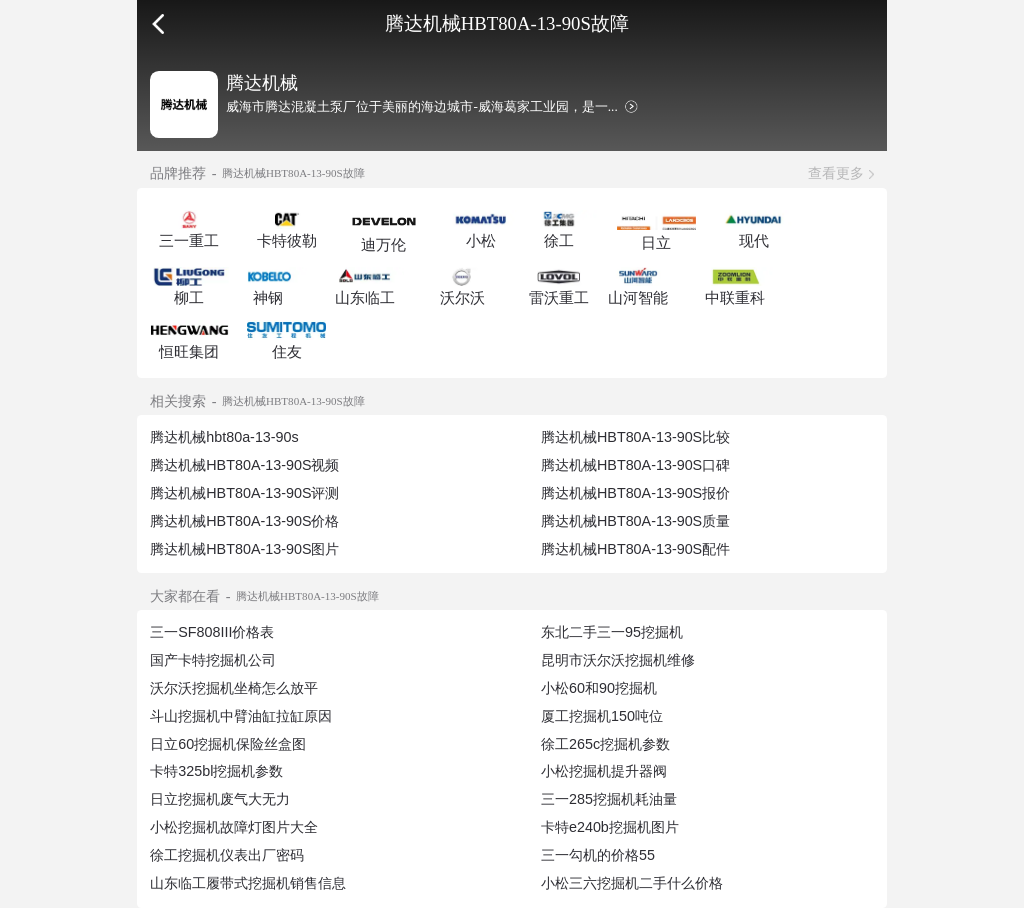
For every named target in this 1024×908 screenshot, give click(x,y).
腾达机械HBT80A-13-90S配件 (635, 549)
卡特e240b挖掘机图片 (610, 827)
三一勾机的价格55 (598, 855)
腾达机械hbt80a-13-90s (224, 437)
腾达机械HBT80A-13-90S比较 (635, 437)
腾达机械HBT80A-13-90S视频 (244, 465)
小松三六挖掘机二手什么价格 (632, 883)
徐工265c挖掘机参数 (605, 744)
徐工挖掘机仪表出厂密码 (227, 855)
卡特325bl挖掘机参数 (216, 771)
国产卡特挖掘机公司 (213, 660)
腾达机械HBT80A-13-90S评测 (244, 493)
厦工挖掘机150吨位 (602, 716)
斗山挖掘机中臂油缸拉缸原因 (241, 716)
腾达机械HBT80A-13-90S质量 (635, 521)
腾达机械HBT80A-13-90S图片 (244, 549)
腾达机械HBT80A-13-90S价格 (244, 521)
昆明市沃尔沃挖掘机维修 (618, 660)
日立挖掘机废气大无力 (220, 799)
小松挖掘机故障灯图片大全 (234, 827)
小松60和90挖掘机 (599, 688)
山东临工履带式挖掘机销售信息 (248, 883)
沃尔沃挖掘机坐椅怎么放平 (234, 688)
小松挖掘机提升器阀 (604, 771)
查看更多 (836, 173)
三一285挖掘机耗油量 (609, 799)
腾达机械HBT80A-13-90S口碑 (635, 465)
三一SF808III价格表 (212, 632)
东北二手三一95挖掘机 (612, 632)
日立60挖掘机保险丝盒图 (228, 744)
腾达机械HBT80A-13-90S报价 (635, 493)
